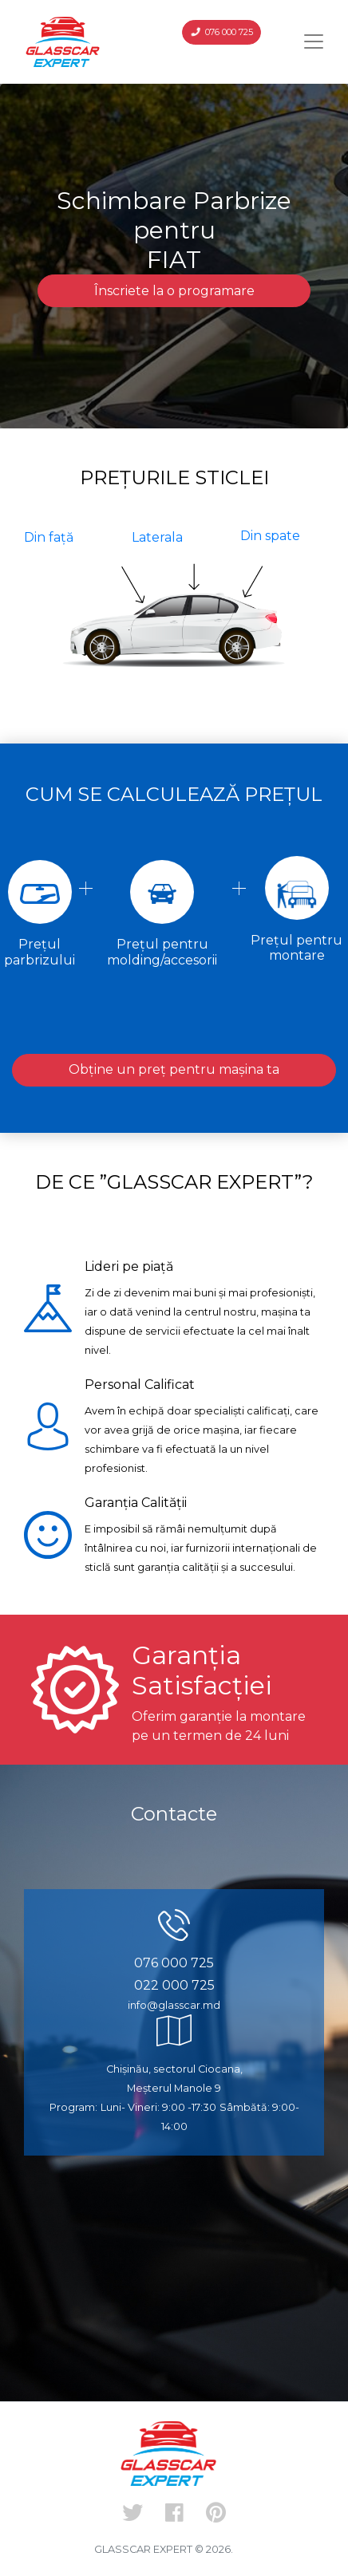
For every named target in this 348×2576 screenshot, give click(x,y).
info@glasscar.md (174, 2005)
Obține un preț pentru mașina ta (174, 1069)
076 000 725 (222, 31)
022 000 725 (174, 1985)
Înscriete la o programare (174, 290)
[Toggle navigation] (313, 41)
